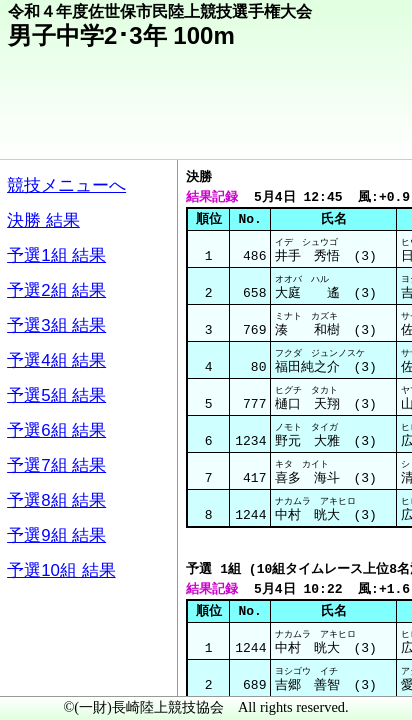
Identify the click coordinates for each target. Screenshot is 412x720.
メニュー (56, 669)
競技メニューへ (327, 131)
